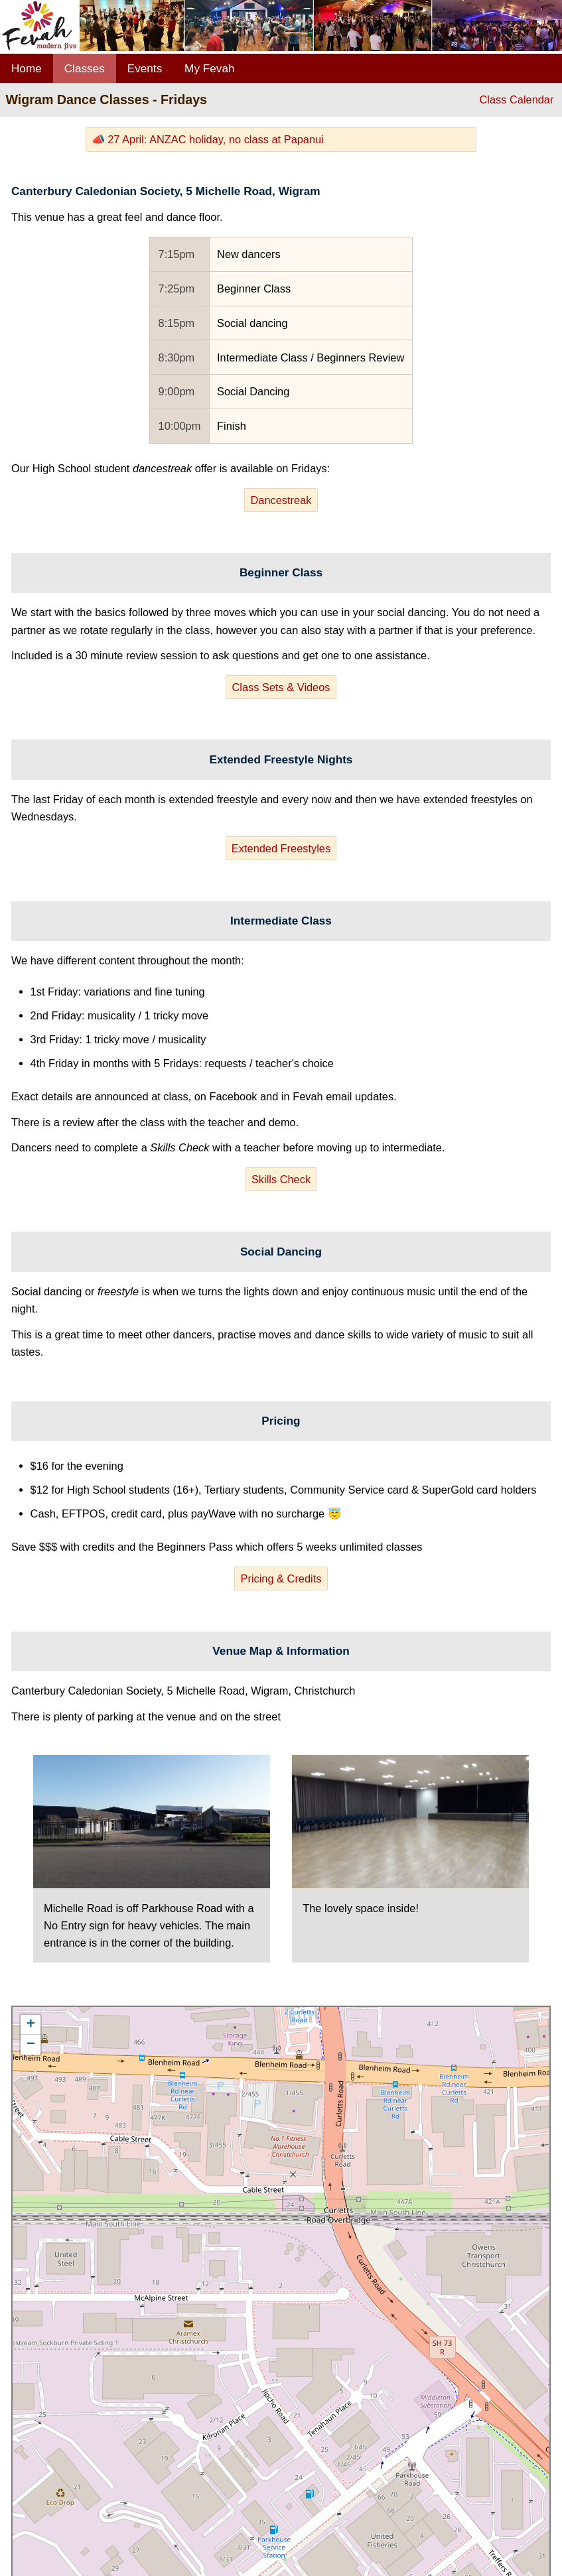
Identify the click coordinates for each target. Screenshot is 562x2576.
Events (145, 68)
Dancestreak (281, 500)
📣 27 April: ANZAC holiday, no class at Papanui (208, 139)
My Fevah (209, 68)
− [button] (31, 2045)
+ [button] (31, 2025)
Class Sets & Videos (281, 687)
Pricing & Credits (281, 1578)
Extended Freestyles (281, 848)
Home (26, 68)
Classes (84, 68)
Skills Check (281, 1179)
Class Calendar (516, 99)
